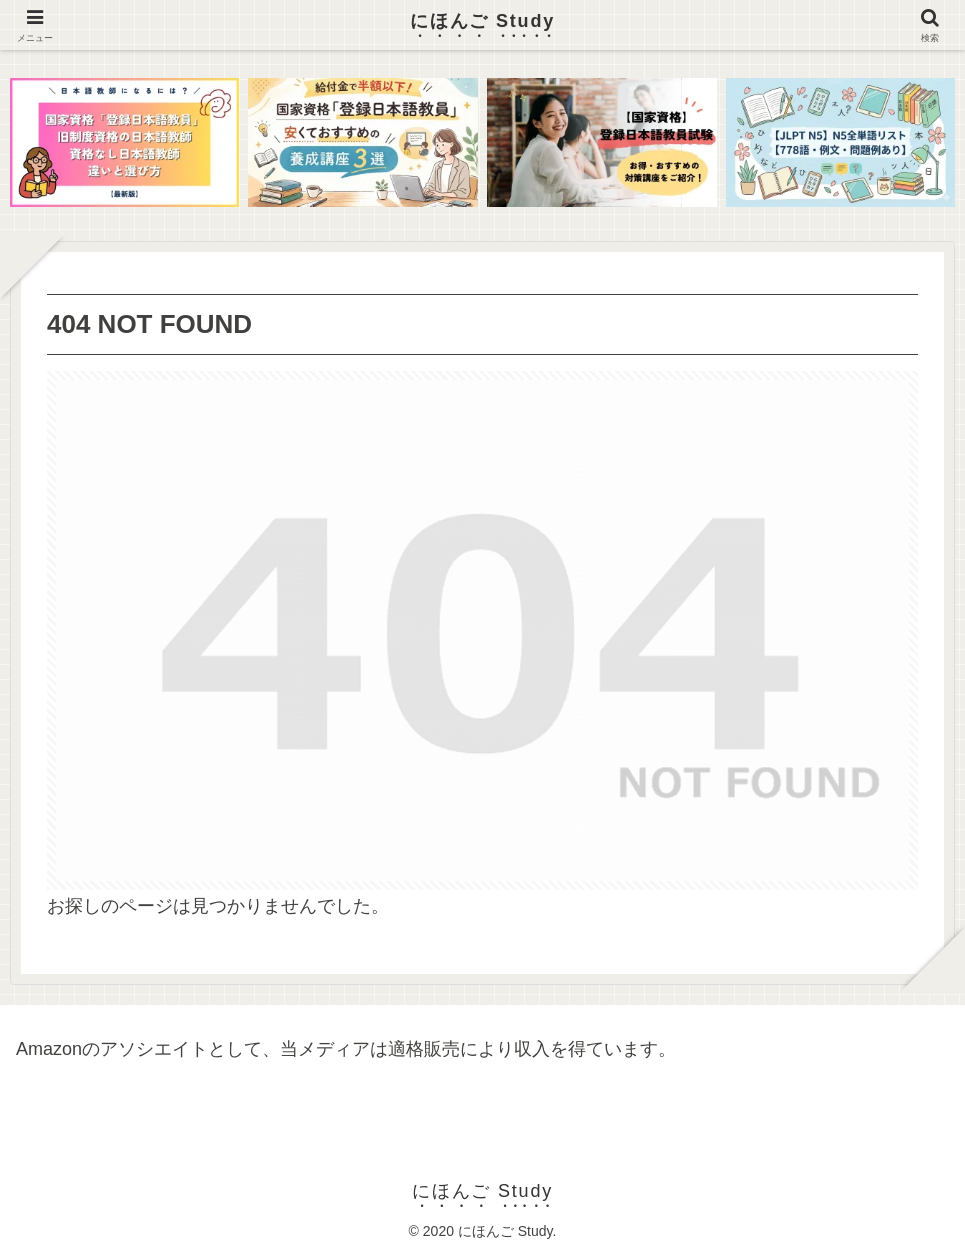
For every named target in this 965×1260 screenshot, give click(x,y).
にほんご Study (482, 21)
